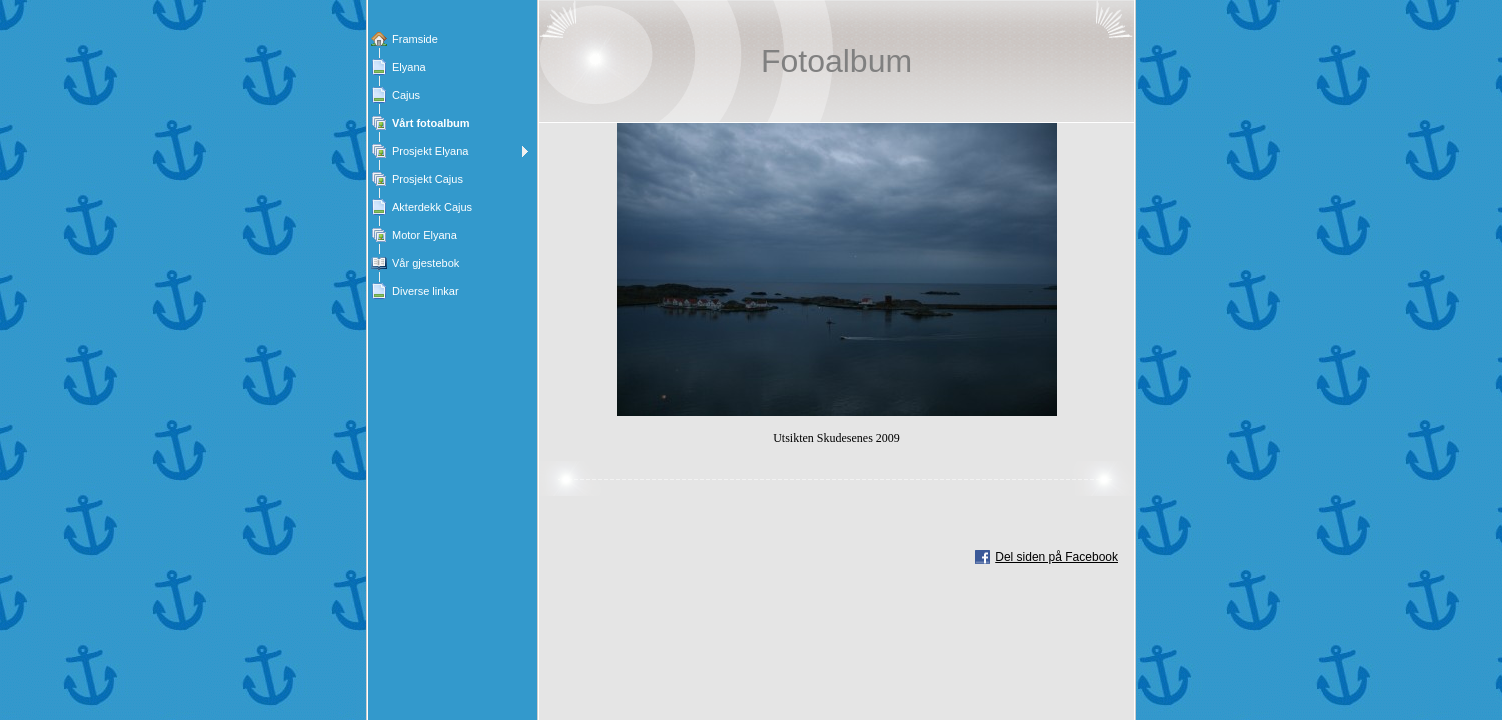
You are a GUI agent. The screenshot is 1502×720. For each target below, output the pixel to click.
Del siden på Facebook (1056, 557)
